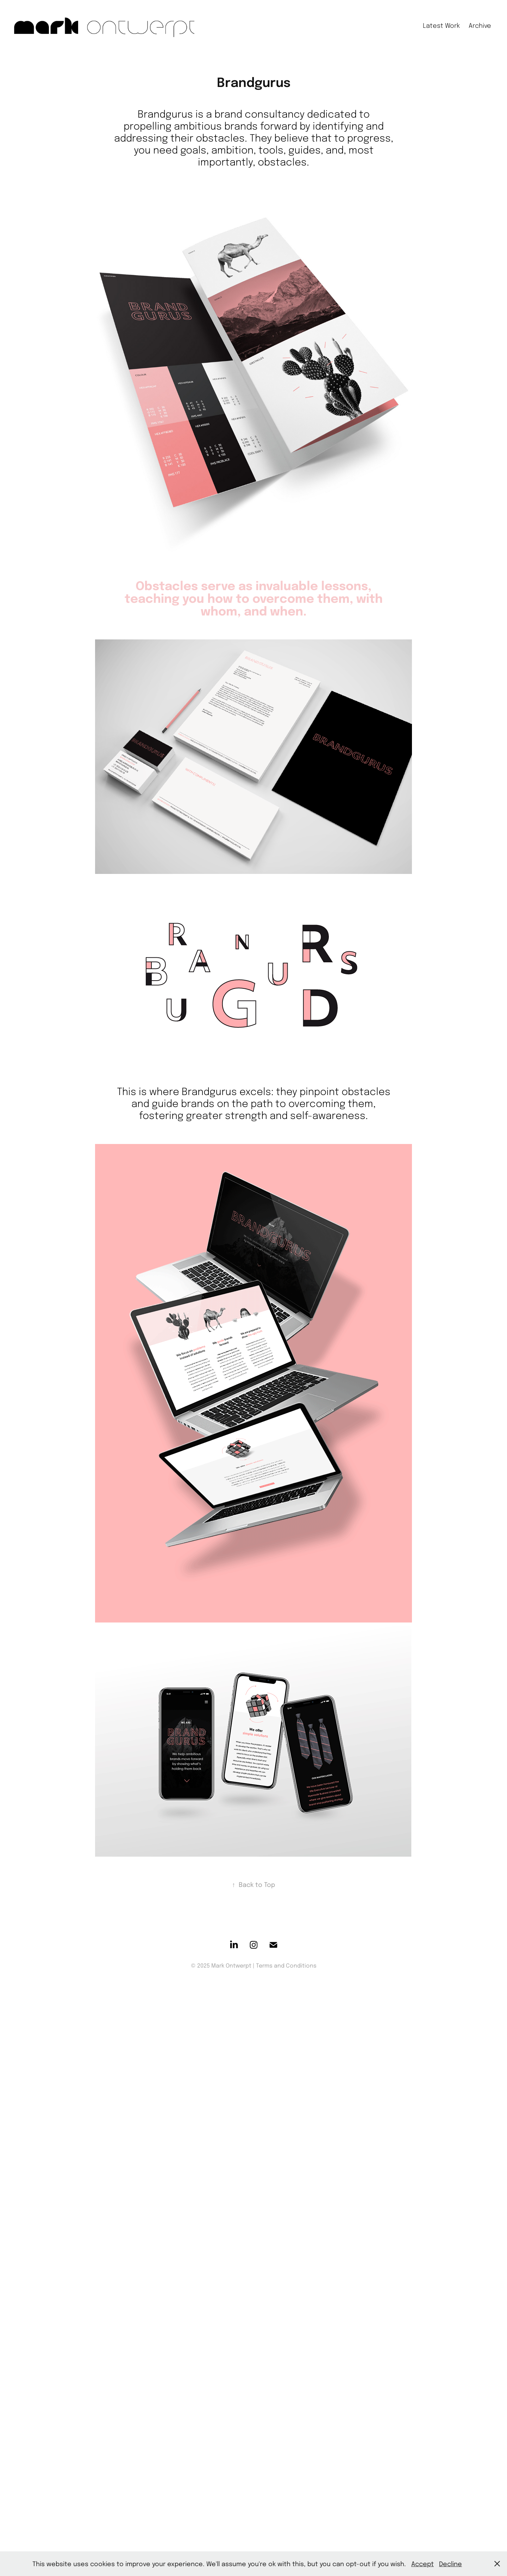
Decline (450, 2563)
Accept (422, 2563)
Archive (480, 25)
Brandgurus (165, 113)
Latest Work (441, 25)
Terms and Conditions (286, 1965)
